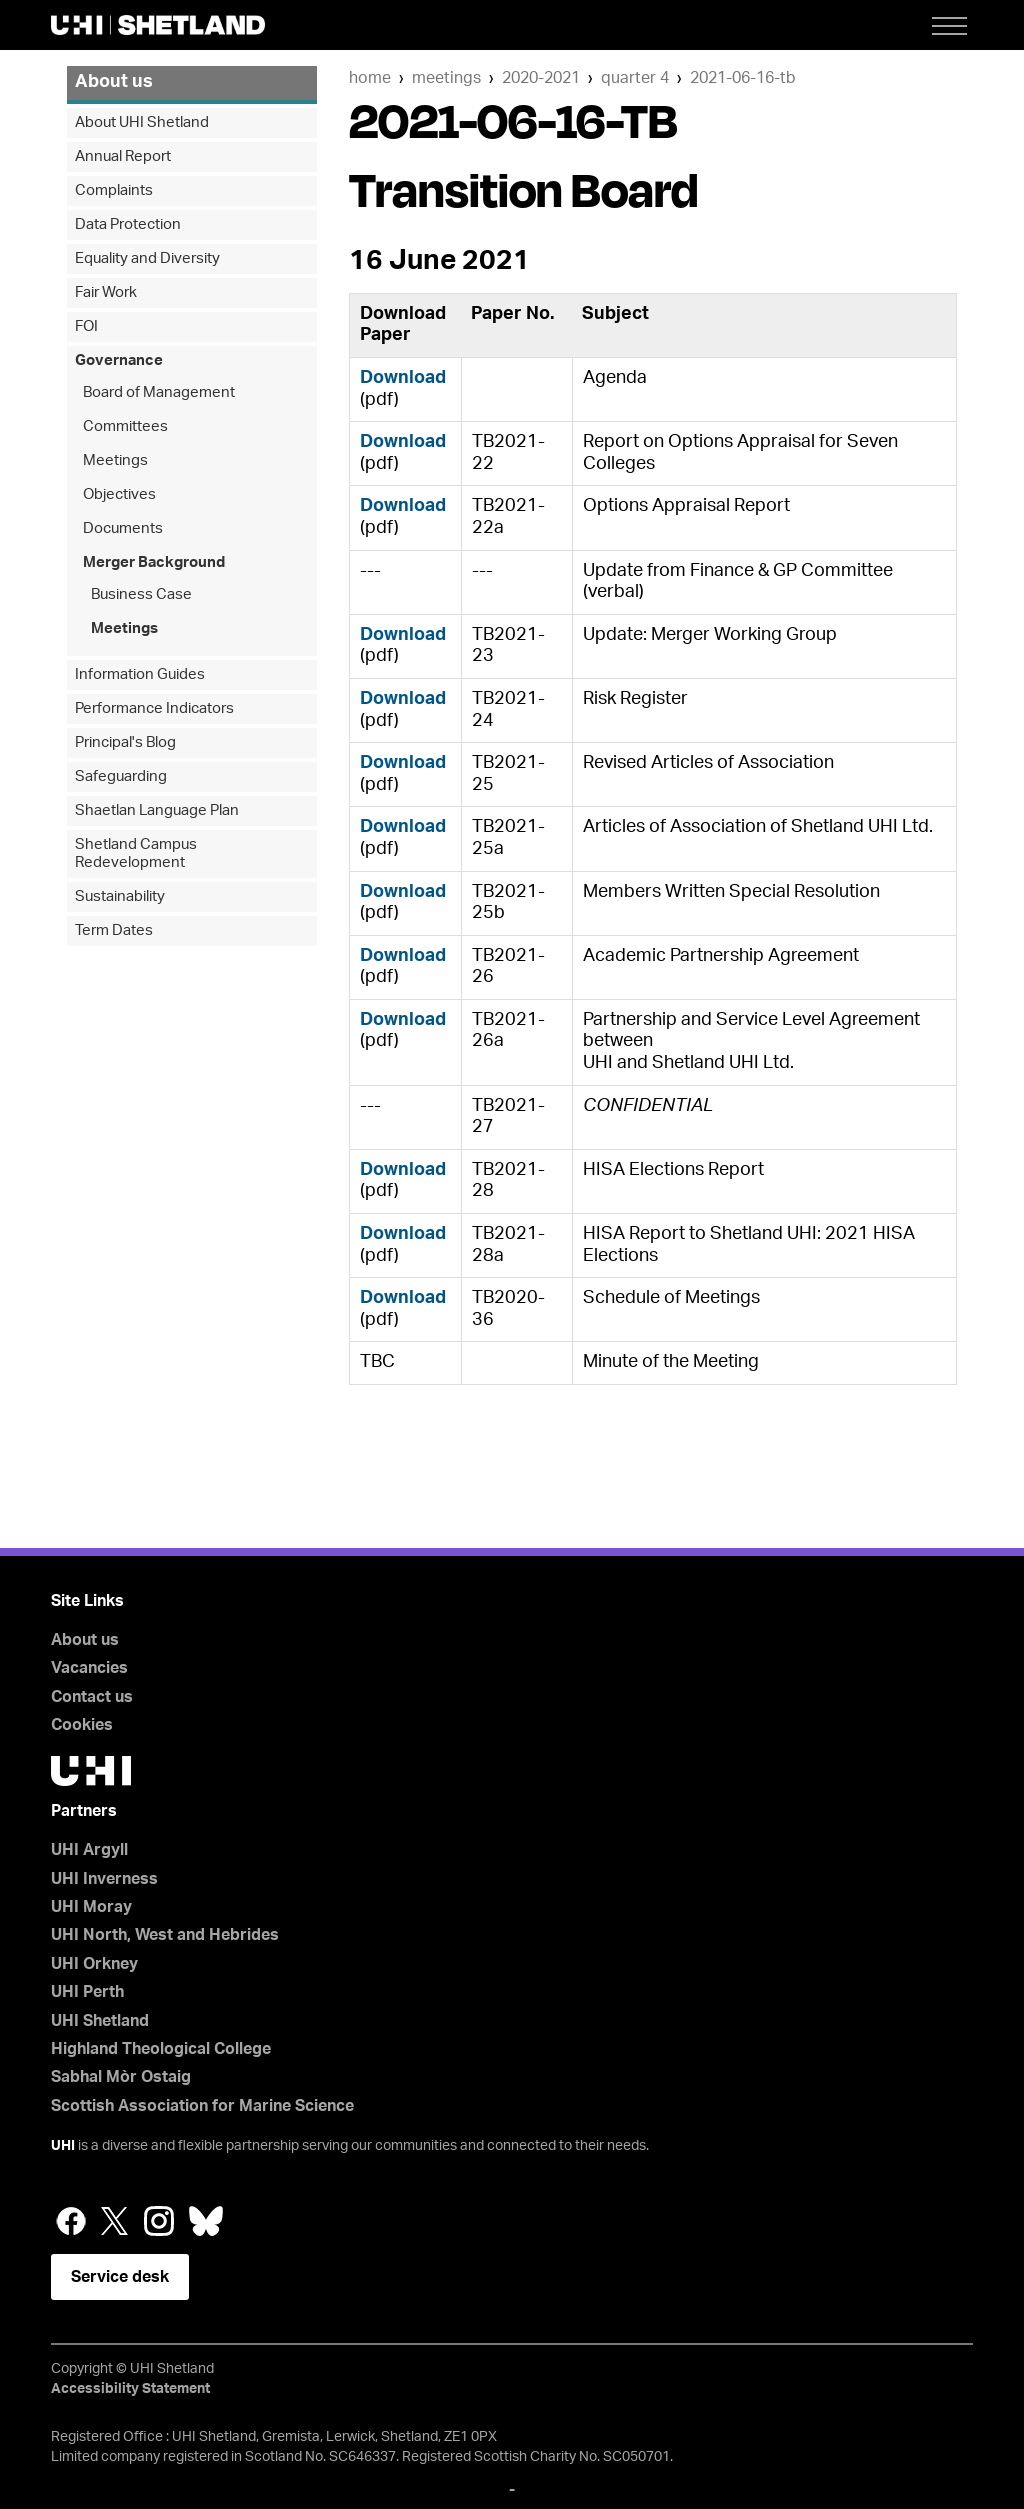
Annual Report (123, 156)
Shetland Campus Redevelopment (136, 853)
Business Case (141, 594)
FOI (86, 326)
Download (403, 378)
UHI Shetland (100, 2021)
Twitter (115, 2221)
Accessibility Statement (130, 2389)
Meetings (446, 78)
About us (114, 82)
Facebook (71, 2221)
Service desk (120, 2277)
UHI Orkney (94, 1964)
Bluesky (206, 2221)
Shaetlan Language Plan (157, 810)
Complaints (114, 190)
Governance (119, 360)
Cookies (82, 1725)
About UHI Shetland (142, 122)
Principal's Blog (125, 742)
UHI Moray (91, 1907)
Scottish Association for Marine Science (202, 2106)
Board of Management (159, 392)
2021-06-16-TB (743, 78)
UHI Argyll (89, 1850)
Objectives (119, 494)
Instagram (159, 2221)
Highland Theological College (161, 2049)
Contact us (92, 1697)
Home (370, 78)
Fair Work (106, 292)
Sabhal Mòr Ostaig (121, 2077)
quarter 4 (635, 78)
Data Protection (128, 224)
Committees (125, 426)
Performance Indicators (154, 708)
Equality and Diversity (147, 258)
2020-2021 (541, 78)
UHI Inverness (104, 1879)
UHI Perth (87, 1992)
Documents (123, 528)
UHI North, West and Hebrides (165, 1935)
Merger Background (154, 562)
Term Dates (114, 930)
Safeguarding (121, 776)
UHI (63, 2146)
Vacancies (89, 1668)
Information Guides (140, 674)
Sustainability (120, 896)
